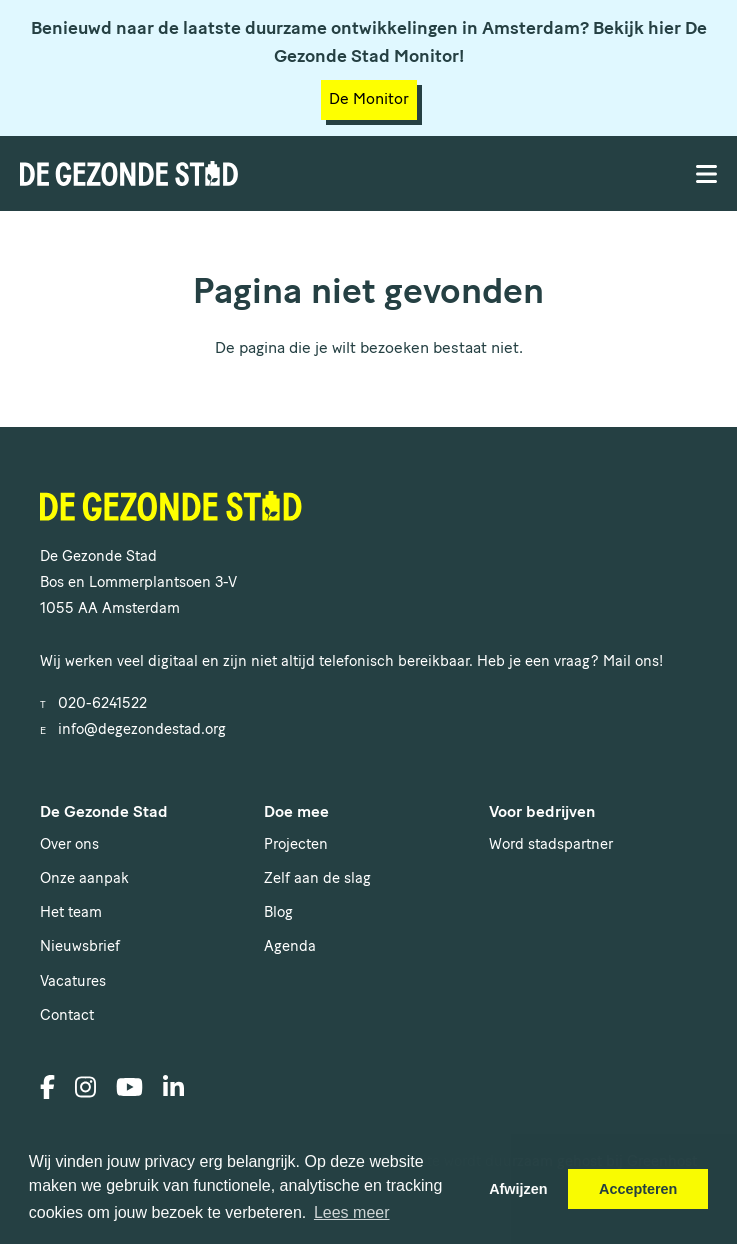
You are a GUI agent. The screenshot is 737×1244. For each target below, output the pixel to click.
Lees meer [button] (352, 1212)
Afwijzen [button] (518, 1189)
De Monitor (369, 100)
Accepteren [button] (638, 1189)
